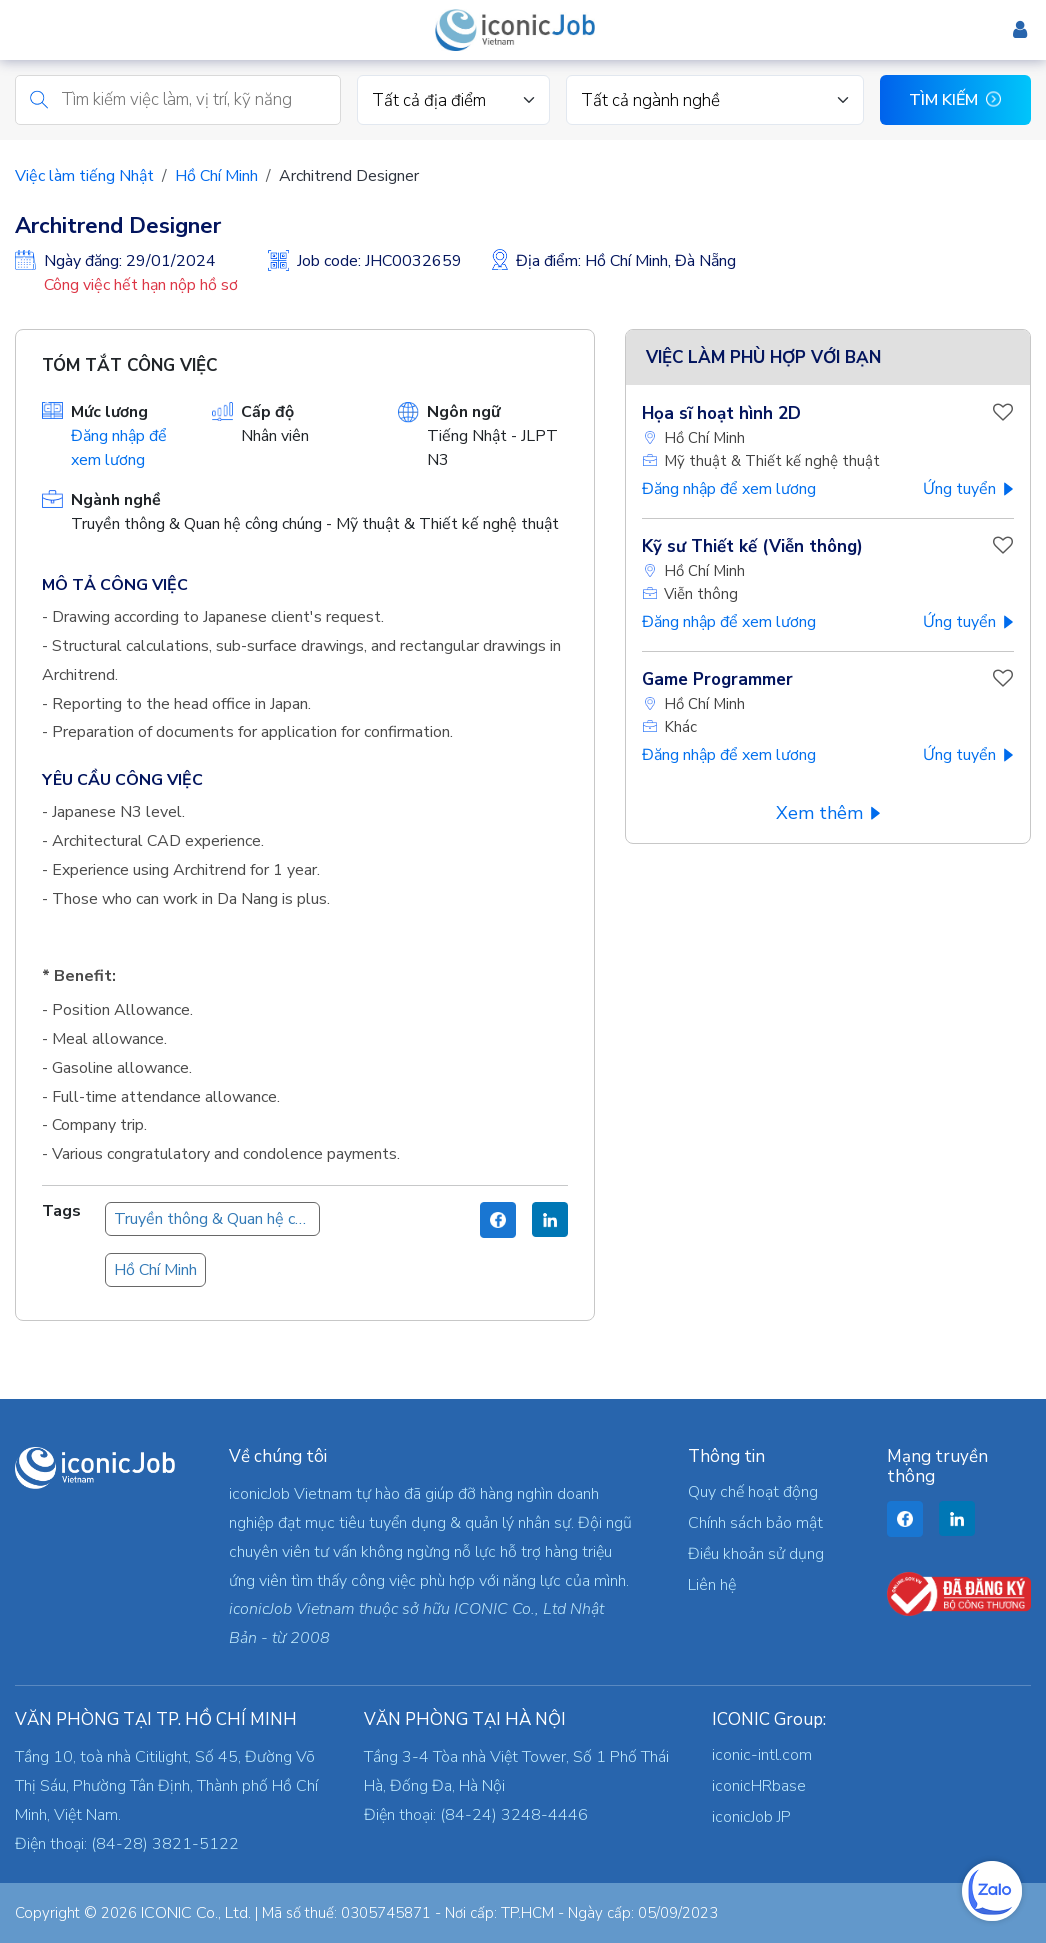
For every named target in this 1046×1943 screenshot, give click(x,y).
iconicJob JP (751, 1817)
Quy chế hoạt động (753, 1492)
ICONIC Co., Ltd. (196, 1913)
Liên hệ (712, 1585)
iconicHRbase (759, 1786)
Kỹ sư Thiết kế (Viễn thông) (752, 546)
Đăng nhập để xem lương (729, 489)
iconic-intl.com (762, 1755)
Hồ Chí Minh (216, 176)
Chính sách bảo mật (755, 1523)
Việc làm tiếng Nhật (84, 176)
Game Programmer (717, 679)
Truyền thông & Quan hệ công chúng (217, 1219)
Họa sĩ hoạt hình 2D (721, 413)
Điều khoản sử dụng (756, 1554)
